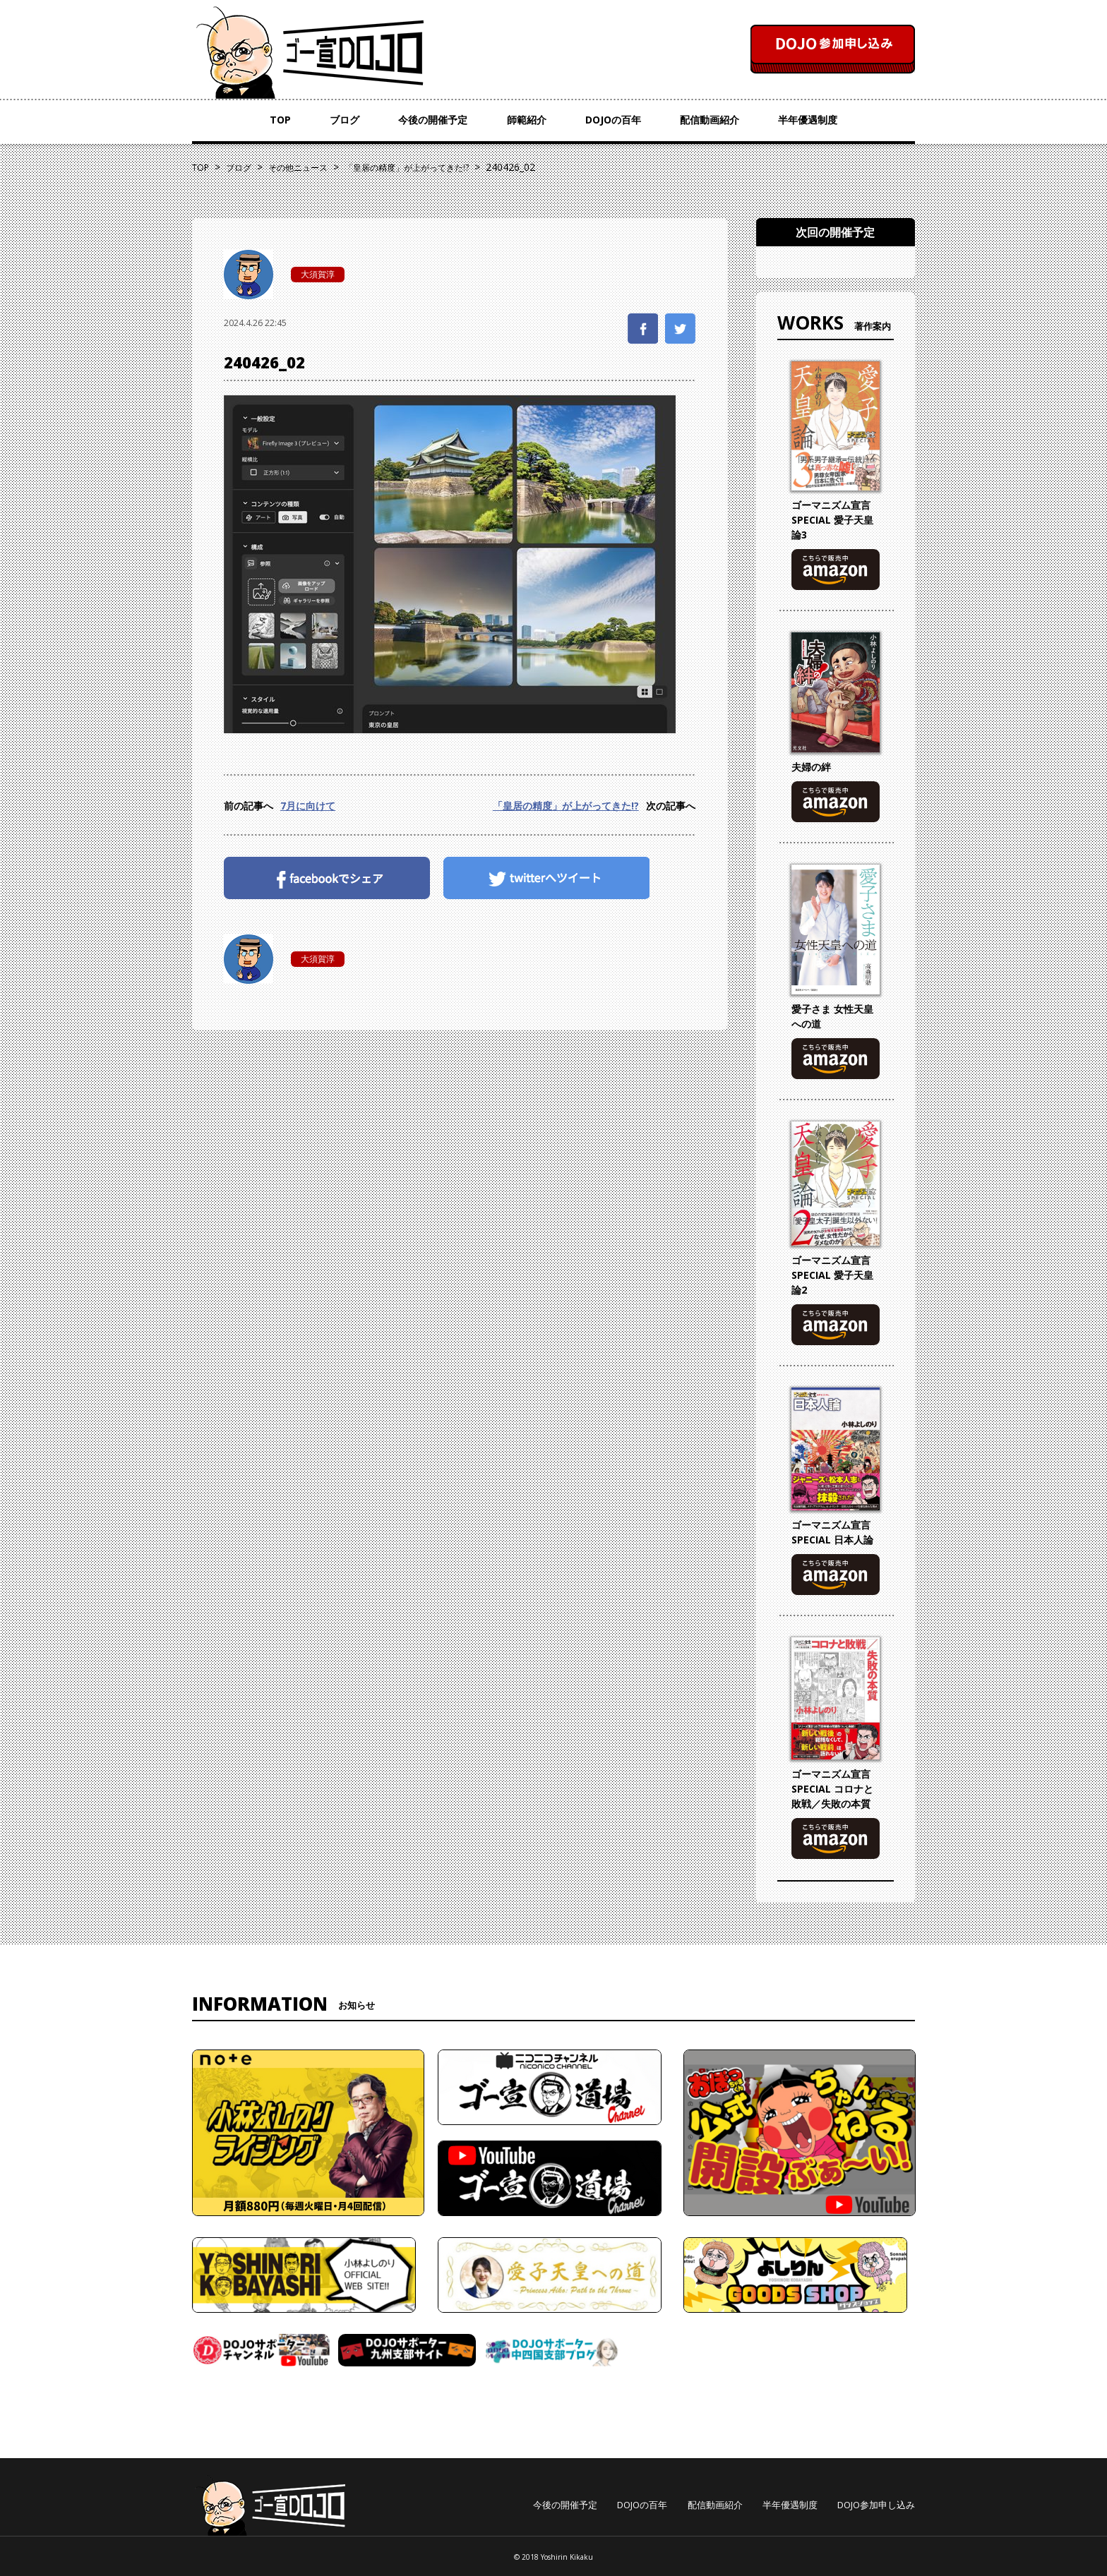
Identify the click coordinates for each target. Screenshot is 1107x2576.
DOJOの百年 (613, 119)
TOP (280, 119)
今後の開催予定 (432, 119)
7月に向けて (307, 805)
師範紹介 (526, 119)
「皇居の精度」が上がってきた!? (566, 805)
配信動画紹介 (709, 119)
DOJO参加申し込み (876, 2504)
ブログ (344, 119)
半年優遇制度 (807, 119)
